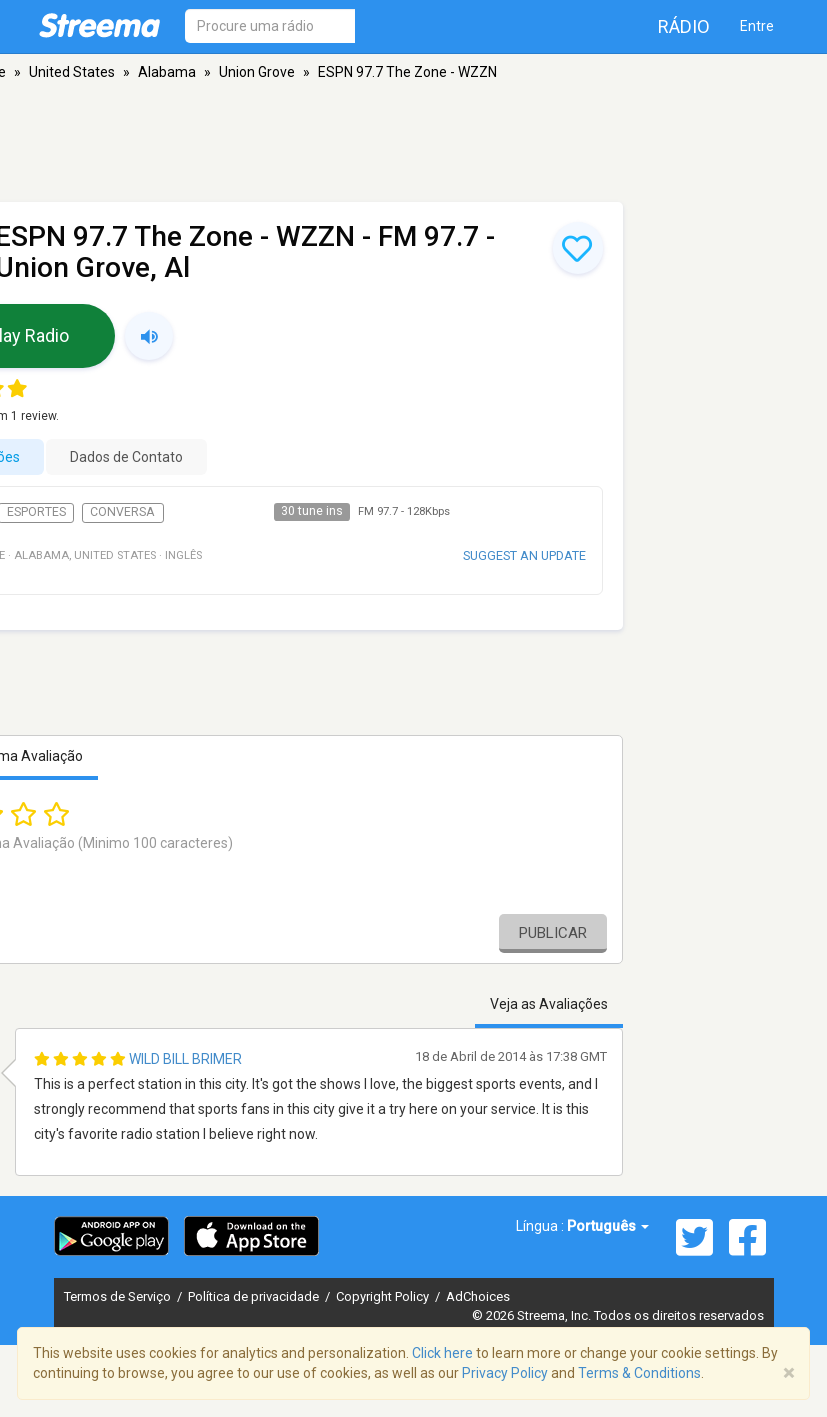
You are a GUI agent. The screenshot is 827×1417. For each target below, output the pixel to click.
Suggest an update (524, 555)
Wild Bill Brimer (185, 1059)
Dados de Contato (126, 457)
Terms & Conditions (639, 1373)
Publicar (553, 933)
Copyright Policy (384, 1296)
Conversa (122, 512)
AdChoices (478, 1296)
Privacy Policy (505, 1373)
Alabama (167, 72)
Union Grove (257, 72)
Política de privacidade (255, 1296)
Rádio (684, 26)
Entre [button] (757, 26)
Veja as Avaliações (549, 1004)
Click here (442, 1353)
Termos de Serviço (119, 1296)
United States (72, 72)
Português (608, 1226)
